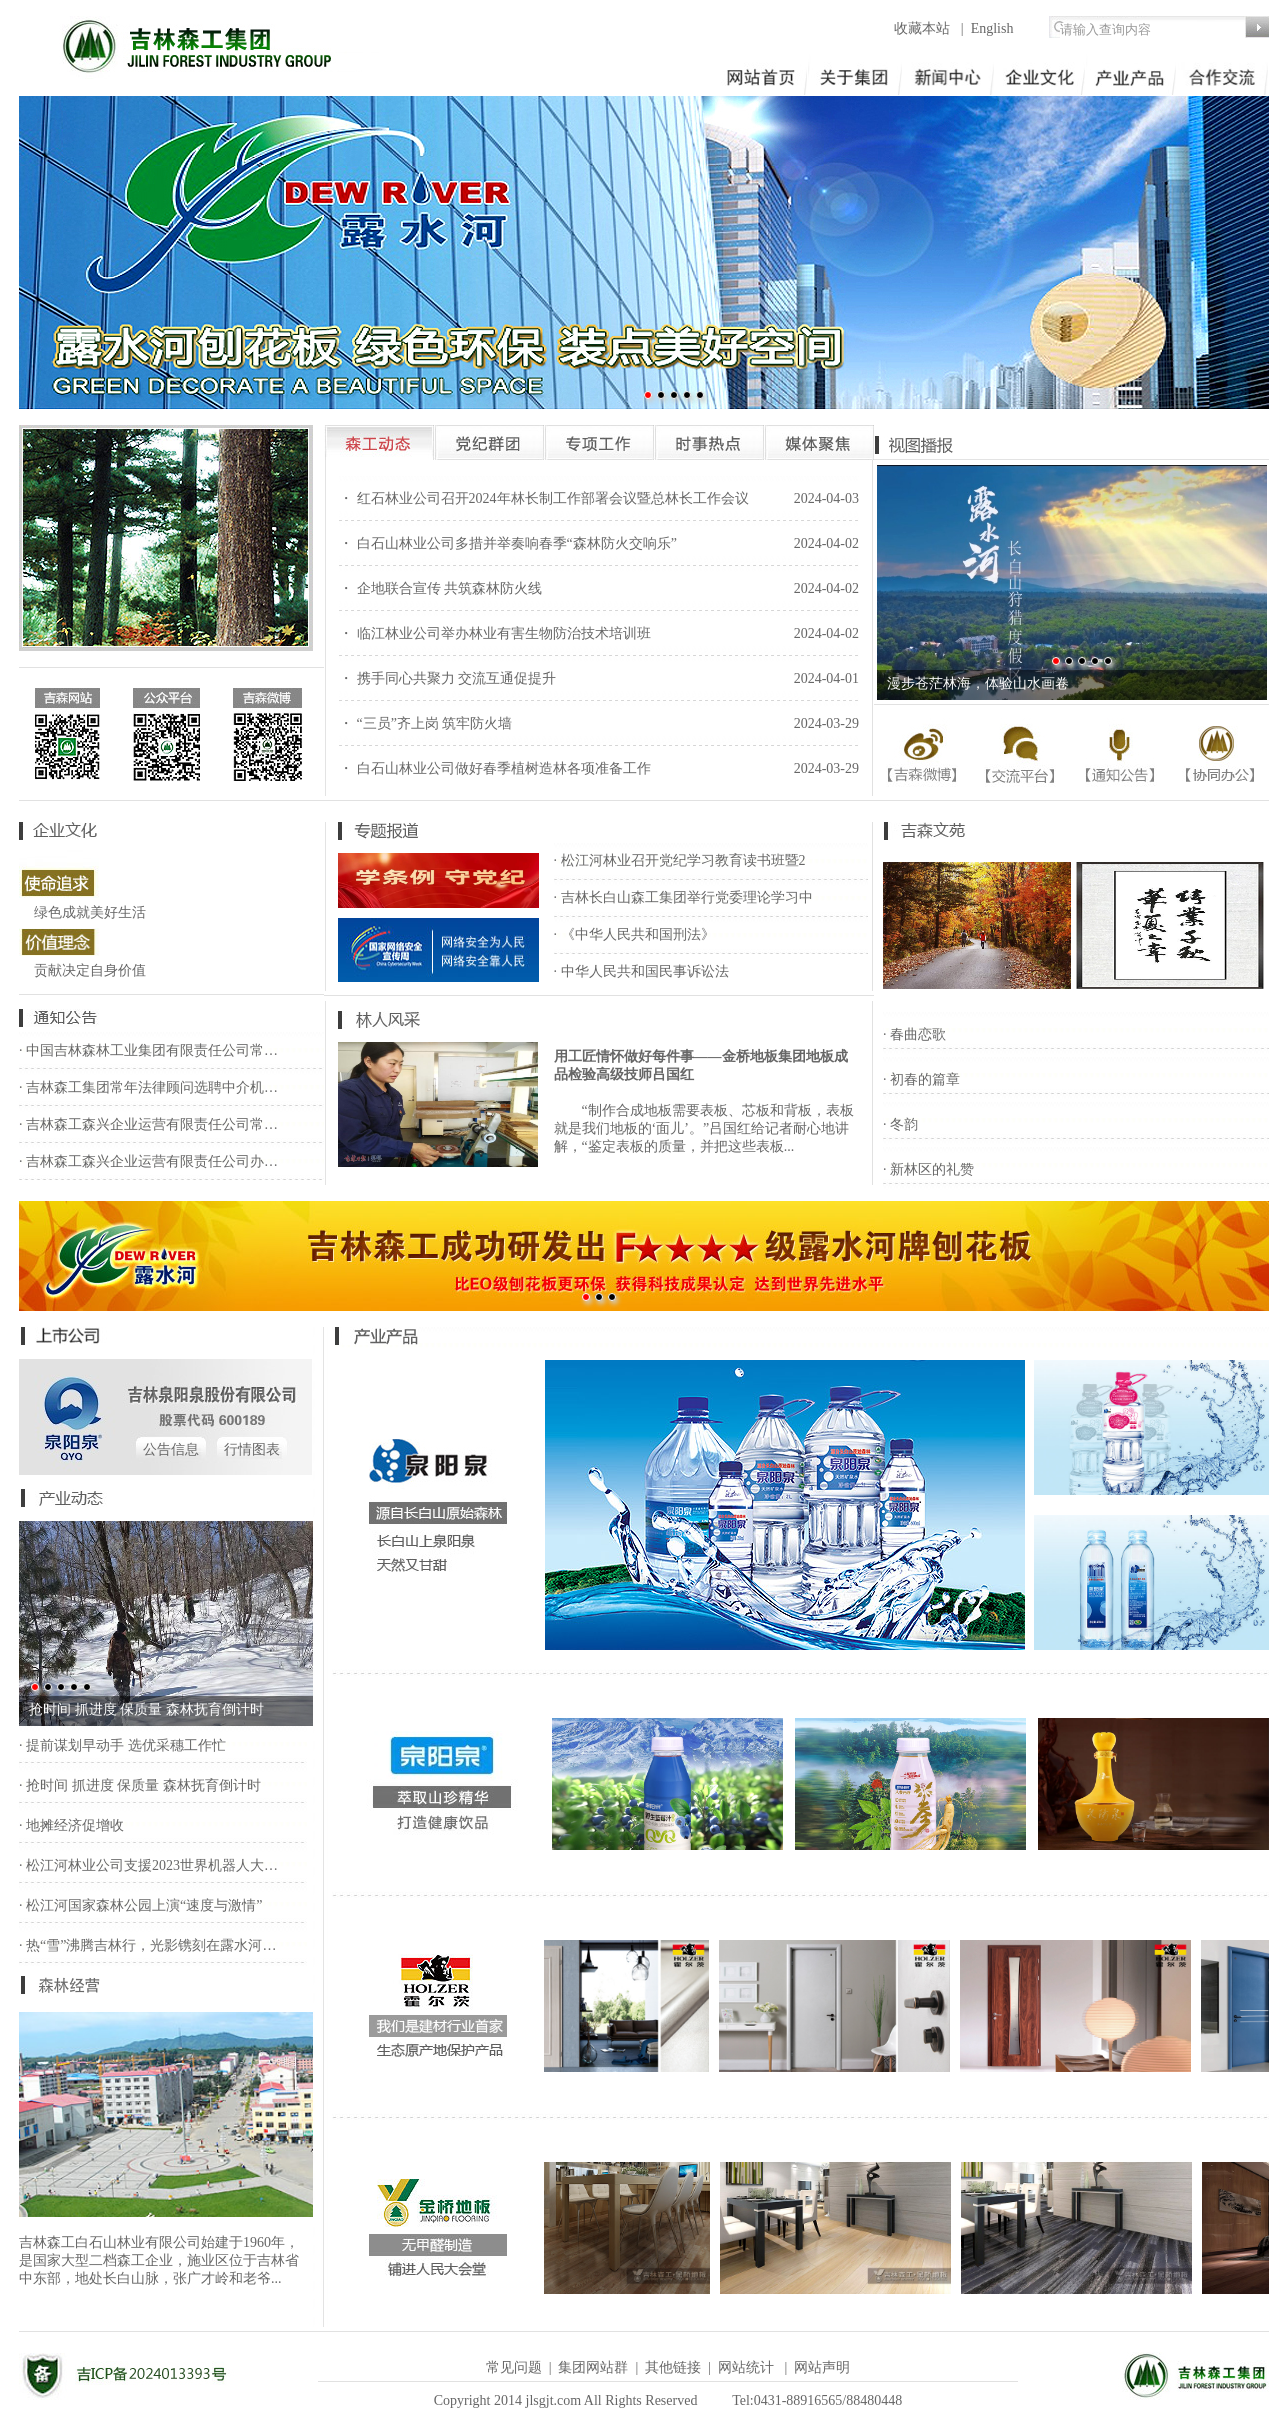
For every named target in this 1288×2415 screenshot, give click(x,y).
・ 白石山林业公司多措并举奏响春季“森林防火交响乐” (508, 543)
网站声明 (822, 2367)
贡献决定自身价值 (90, 970)
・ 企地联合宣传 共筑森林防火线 (440, 588)
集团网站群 (593, 2367)
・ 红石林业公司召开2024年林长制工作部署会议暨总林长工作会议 (544, 498)
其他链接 (673, 2367)
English (992, 28)
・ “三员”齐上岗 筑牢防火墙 (425, 723)
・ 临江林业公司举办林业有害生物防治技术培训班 (495, 633)
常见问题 (514, 2367)
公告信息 (171, 1449)
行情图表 (252, 1449)
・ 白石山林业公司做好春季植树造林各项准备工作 (495, 768)
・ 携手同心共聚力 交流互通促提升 (447, 678)
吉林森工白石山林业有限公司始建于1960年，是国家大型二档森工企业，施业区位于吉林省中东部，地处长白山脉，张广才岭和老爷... (159, 2260)
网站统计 (746, 2367)
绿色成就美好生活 (90, 912)
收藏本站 (924, 28)
